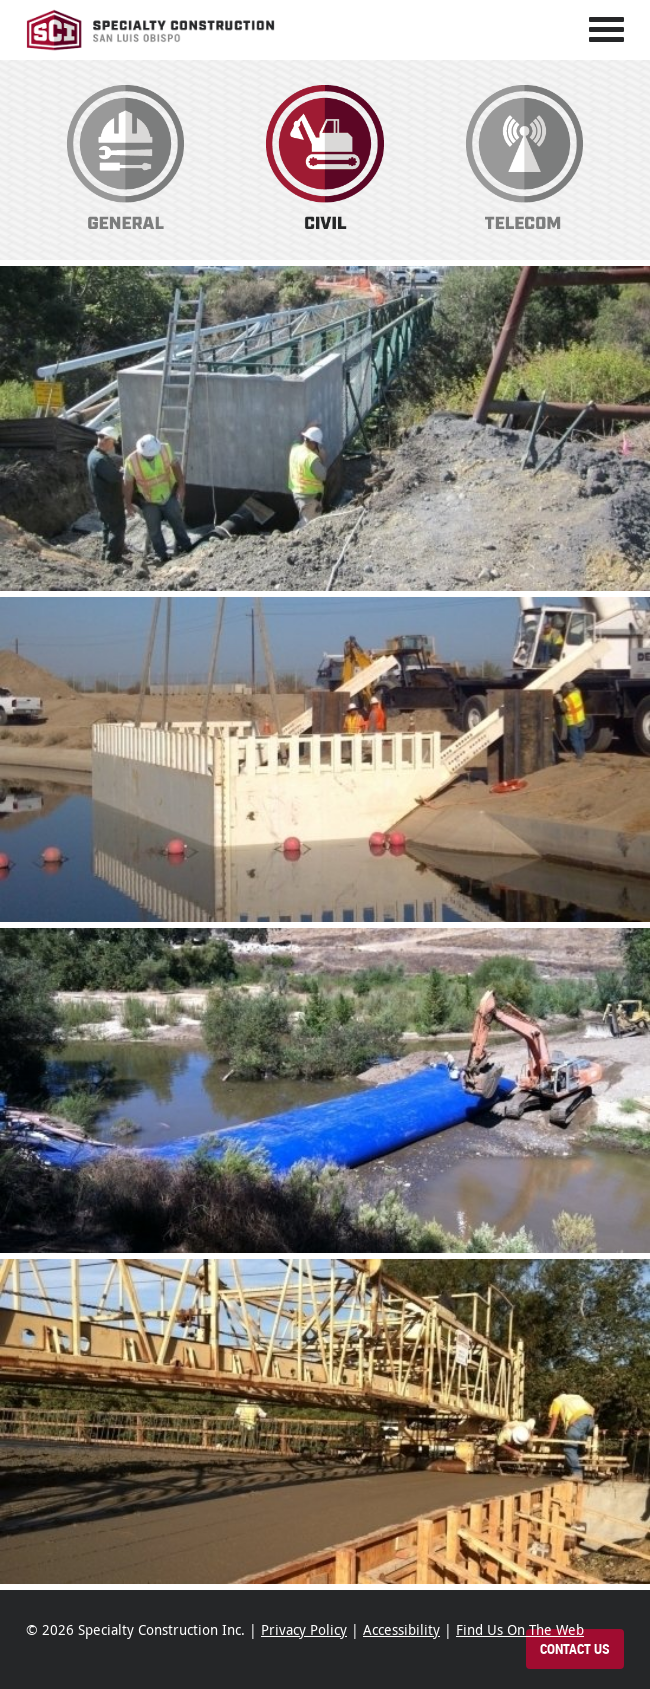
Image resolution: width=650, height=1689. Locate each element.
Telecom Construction (524, 161)
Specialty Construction (151, 30)
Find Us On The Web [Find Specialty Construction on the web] (520, 1629)
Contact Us (575, 1649)
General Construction (126, 161)
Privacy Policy (304, 1629)
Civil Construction (325, 161)
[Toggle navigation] (606, 30)
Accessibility (401, 1629)
